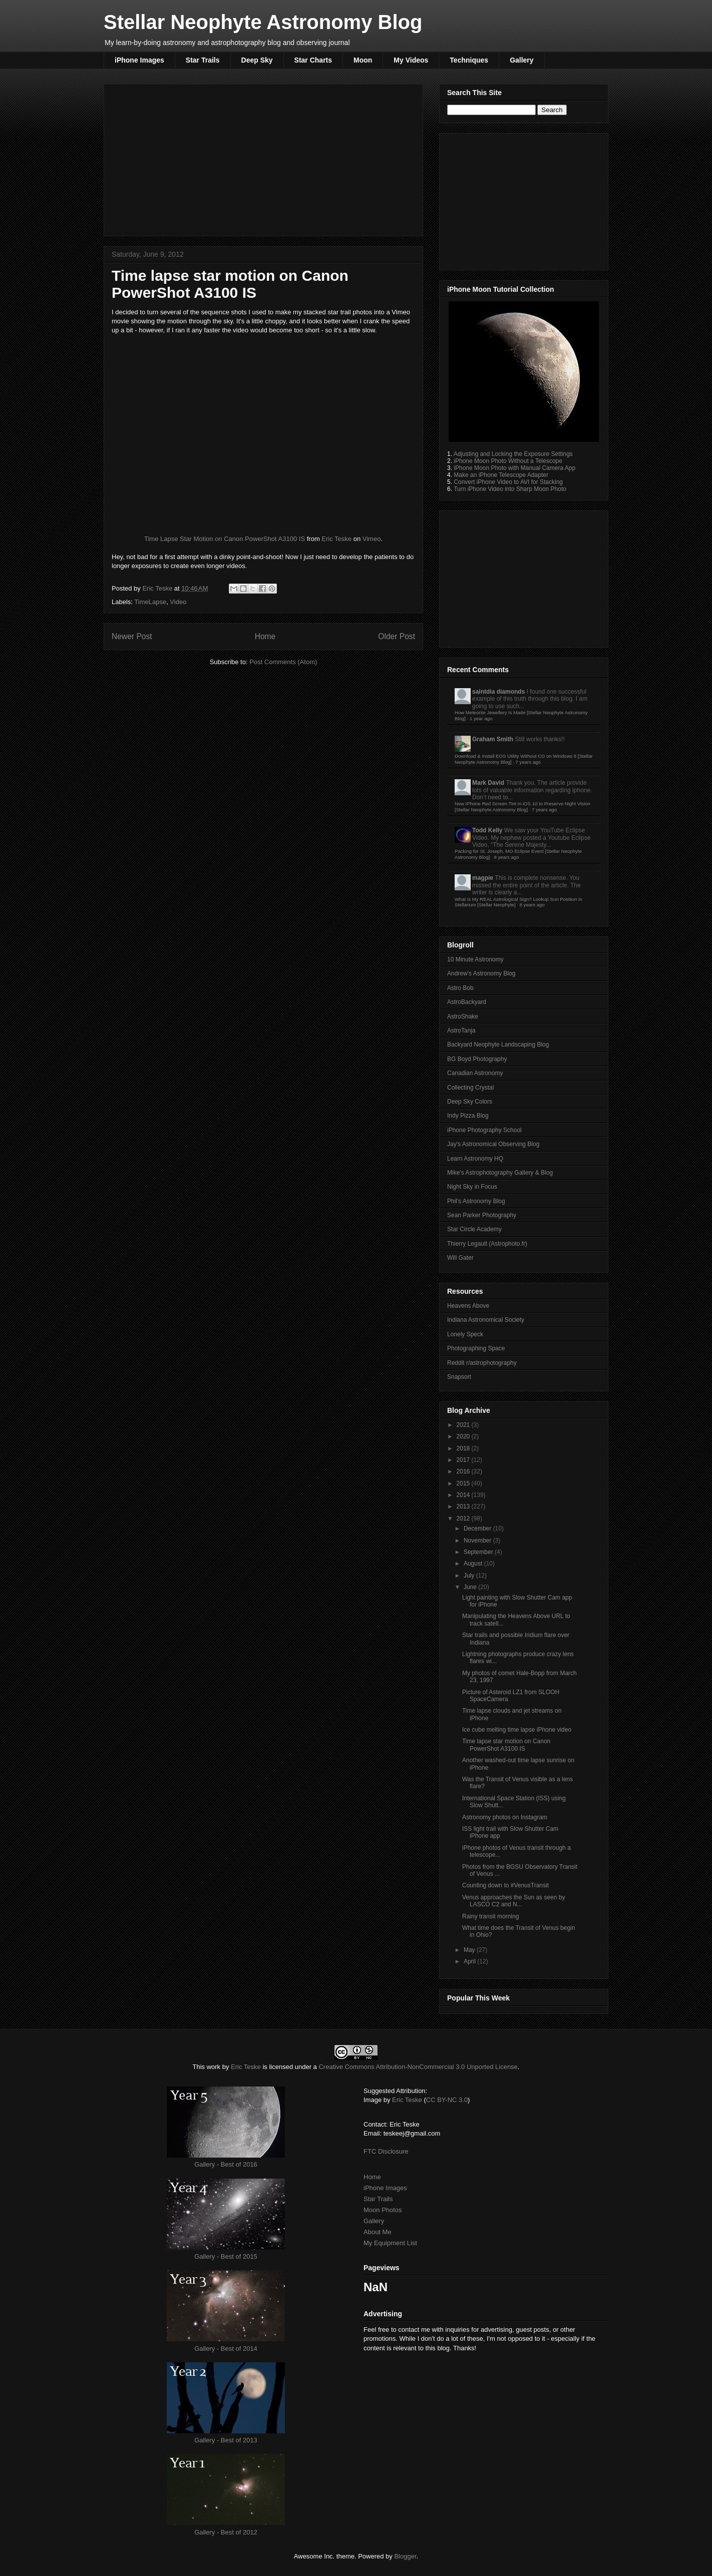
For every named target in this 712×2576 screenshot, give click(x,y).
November (478, 1540)
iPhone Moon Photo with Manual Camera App (514, 467)
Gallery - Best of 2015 (225, 2256)
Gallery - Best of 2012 (225, 2532)
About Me (378, 2232)
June (471, 1587)
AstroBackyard (466, 1001)
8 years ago (506, 857)
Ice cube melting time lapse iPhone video (516, 1729)
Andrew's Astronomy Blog (481, 973)
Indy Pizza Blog (468, 1115)
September (479, 1552)
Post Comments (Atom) (283, 662)
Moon (362, 60)
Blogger (405, 2556)
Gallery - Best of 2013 (225, 2440)
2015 (464, 1483)
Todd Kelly (487, 830)
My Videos (411, 60)
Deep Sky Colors (469, 1101)
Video (178, 602)
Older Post (396, 636)
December (478, 1528)
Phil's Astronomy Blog (476, 1201)
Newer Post (132, 636)
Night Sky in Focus (472, 1186)
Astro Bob (460, 987)
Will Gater (460, 1257)
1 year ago (481, 718)
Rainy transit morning (490, 1916)
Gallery (521, 60)
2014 (464, 1494)
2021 (464, 1424)
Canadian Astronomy (475, 1073)
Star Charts (313, 60)
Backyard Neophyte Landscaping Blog (498, 1044)
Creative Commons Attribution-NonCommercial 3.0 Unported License (417, 2067)
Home (265, 636)
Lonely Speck (465, 1334)
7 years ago (528, 762)
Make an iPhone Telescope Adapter (501, 474)
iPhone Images (139, 60)
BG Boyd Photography (477, 1059)
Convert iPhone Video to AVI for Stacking (508, 481)
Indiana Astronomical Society (485, 1319)
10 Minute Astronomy (475, 959)
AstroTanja (461, 1030)
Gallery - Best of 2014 (225, 2348)
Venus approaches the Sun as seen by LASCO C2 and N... (513, 1901)
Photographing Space (476, 1348)
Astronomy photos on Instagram (504, 1817)
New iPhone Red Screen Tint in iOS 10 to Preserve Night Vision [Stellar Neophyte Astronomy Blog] (522, 806)
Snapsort (459, 1376)
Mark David (488, 782)
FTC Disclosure (386, 2151)
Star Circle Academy (474, 1229)
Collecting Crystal (470, 1087)
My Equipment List (390, 2243)
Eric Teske (336, 539)
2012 (464, 1518)
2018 (464, 1448)
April (470, 1961)
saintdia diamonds (498, 691)
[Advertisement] (263, 158)
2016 (464, 1471)
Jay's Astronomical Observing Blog (493, 1144)
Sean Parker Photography (481, 1215)
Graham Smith (492, 739)
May (470, 1949)
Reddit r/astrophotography (482, 1362)
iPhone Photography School (484, 1130)
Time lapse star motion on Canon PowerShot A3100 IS (506, 1745)
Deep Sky (257, 60)
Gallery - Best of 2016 (225, 2164)
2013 (464, 1506)
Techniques (469, 60)
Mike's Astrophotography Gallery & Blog (500, 1172)
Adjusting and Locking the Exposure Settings (513, 453)
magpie (482, 877)
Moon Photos (383, 2210)
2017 (464, 1459)
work (213, 2067)
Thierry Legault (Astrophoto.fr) (487, 1243)
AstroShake (462, 1016)
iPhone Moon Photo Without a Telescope (508, 460)
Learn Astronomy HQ (475, 1158)
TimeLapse (150, 602)
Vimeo (372, 539)
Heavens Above (468, 1305)
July (470, 1575)
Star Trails (203, 60)
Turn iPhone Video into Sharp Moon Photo (510, 488)
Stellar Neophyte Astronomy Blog (263, 22)
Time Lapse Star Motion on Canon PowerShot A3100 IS (224, 539)
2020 (464, 1436)
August (474, 1563)
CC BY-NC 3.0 (447, 2100)
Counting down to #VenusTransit (505, 1885)
